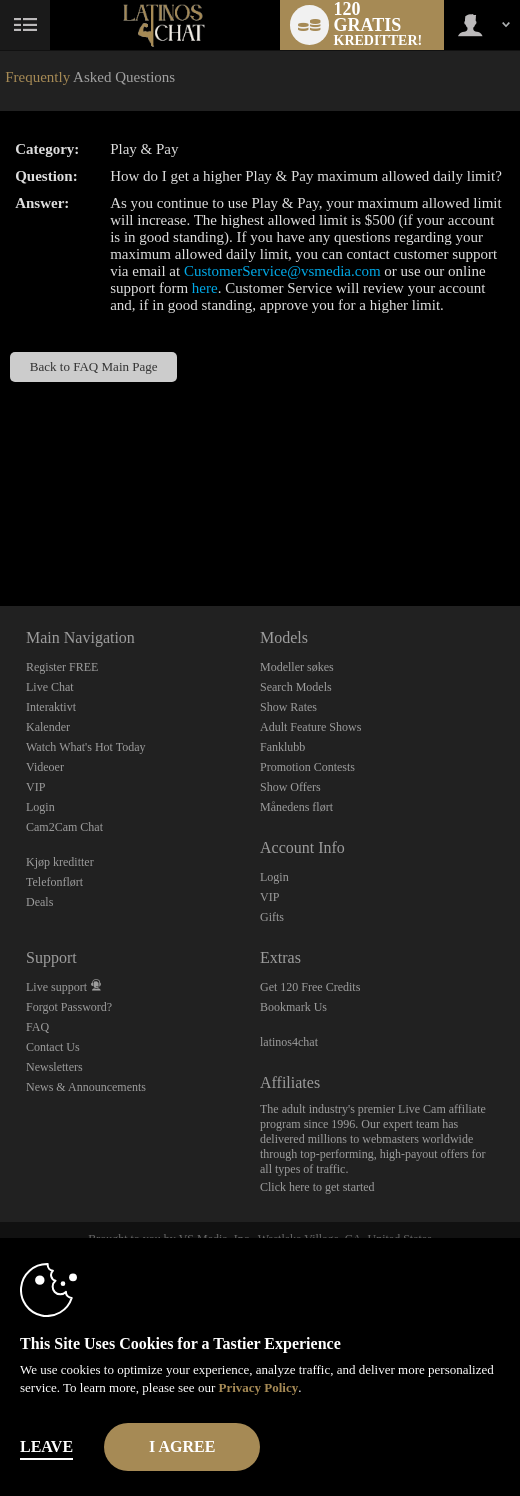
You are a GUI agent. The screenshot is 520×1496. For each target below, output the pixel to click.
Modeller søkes (297, 667)
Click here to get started (317, 1187)
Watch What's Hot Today (86, 747)
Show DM (0, 531)
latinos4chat (289, 1042)
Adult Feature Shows (310, 727)
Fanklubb (282, 747)
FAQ (37, 1027)
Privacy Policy (258, 1387)
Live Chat (50, 687)
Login (40, 807)
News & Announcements (86, 1087)
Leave (46, 1446)
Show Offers (290, 787)
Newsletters (54, 1067)
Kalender (48, 727)
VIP (35, 787)
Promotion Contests (307, 767)
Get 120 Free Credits (310, 987)
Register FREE (62, 667)
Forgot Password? (69, 1007)
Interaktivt (51, 707)
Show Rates (288, 707)
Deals (39, 902)
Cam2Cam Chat (64, 827)
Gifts (272, 917)
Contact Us (53, 1047)
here (205, 288)
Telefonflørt (54, 882)
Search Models (296, 687)
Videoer (45, 767)
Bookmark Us (293, 1007)
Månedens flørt (296, 807)
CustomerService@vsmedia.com (282, 271)
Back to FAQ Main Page (94, 366)
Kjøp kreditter (60, 862)
